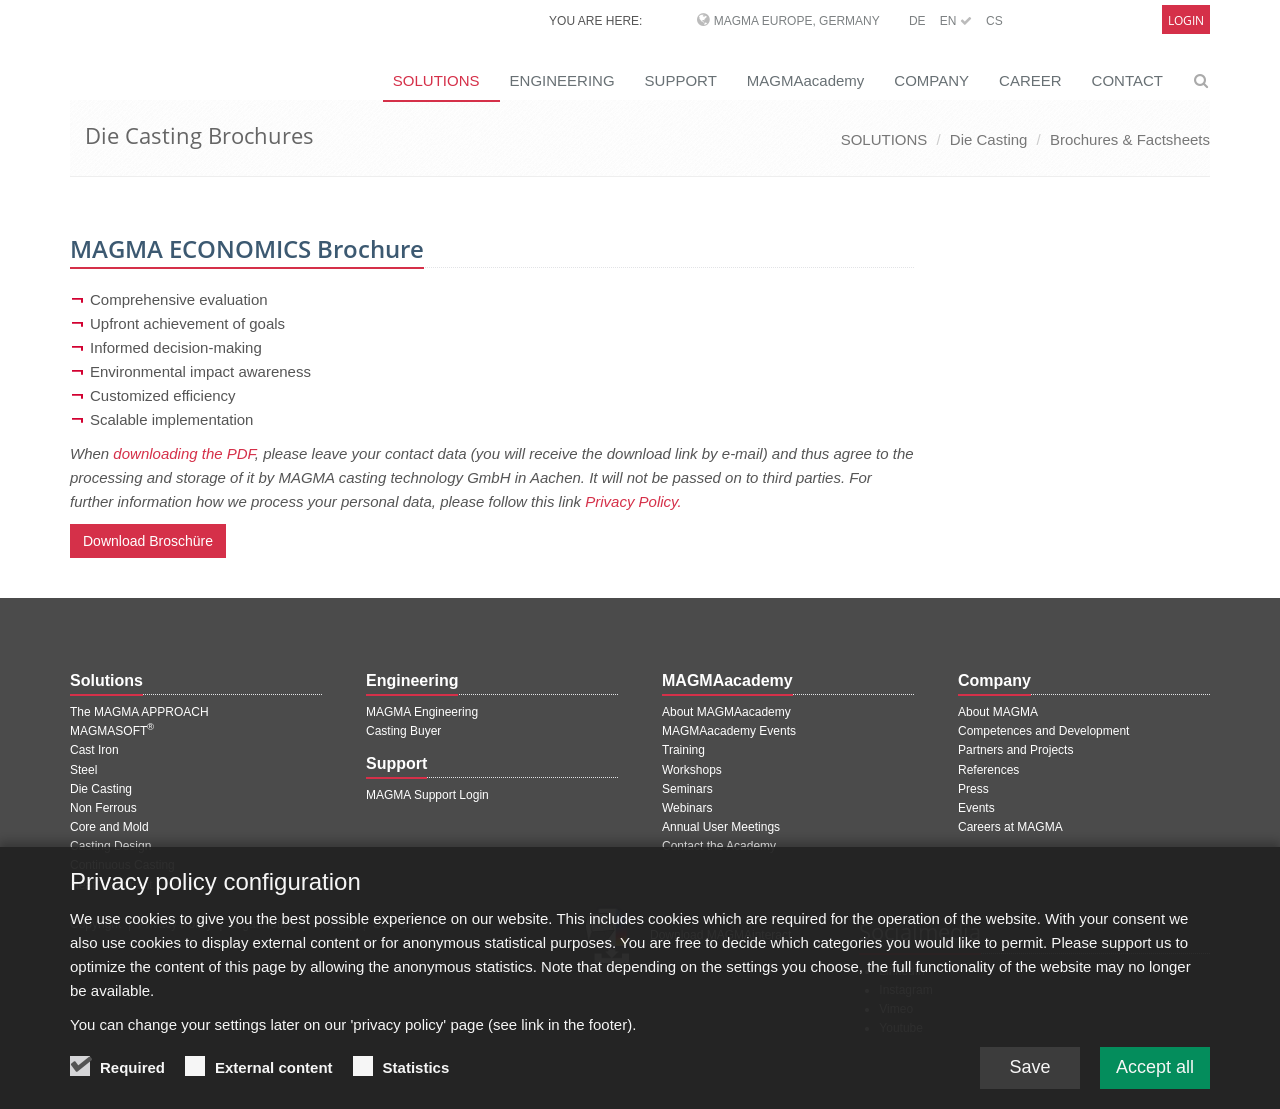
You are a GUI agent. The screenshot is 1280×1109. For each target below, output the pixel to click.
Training (683, 750)
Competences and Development (1043, 731)
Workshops (692, 770)
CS (994, 21)
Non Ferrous (103, 808)
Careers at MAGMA (1010, 827)
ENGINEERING (562, 80)
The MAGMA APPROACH (139, 712)
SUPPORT (681, 80)
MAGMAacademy (806, 80)
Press (973, 789)
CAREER (1030, 80)
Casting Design (110, 846)
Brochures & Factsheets (1130, 139)
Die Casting (989, 139)
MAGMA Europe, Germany (797, 21)
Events (976, 808)
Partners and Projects (1015, 750)
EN (956, 21)
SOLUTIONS (436, 80)
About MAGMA (998, 712)
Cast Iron (94, 750)
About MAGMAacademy (726, 712)
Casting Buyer (403, 731)
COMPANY (931, 80)
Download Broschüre (148, 541)
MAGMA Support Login (427, 795)
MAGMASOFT (112, 731)
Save (1029, 1078)
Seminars (687, 789)
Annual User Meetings (721, 827)
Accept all (1155, 1078)
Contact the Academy (719, 846)
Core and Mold (109, 827)
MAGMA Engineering (422, 712)
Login (1186, 20)
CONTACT (1127, 80)
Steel (83, 770)
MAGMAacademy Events (729, 731)
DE (917, 21)
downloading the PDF (184, 453)
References (988, 770)
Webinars (687, 808)
